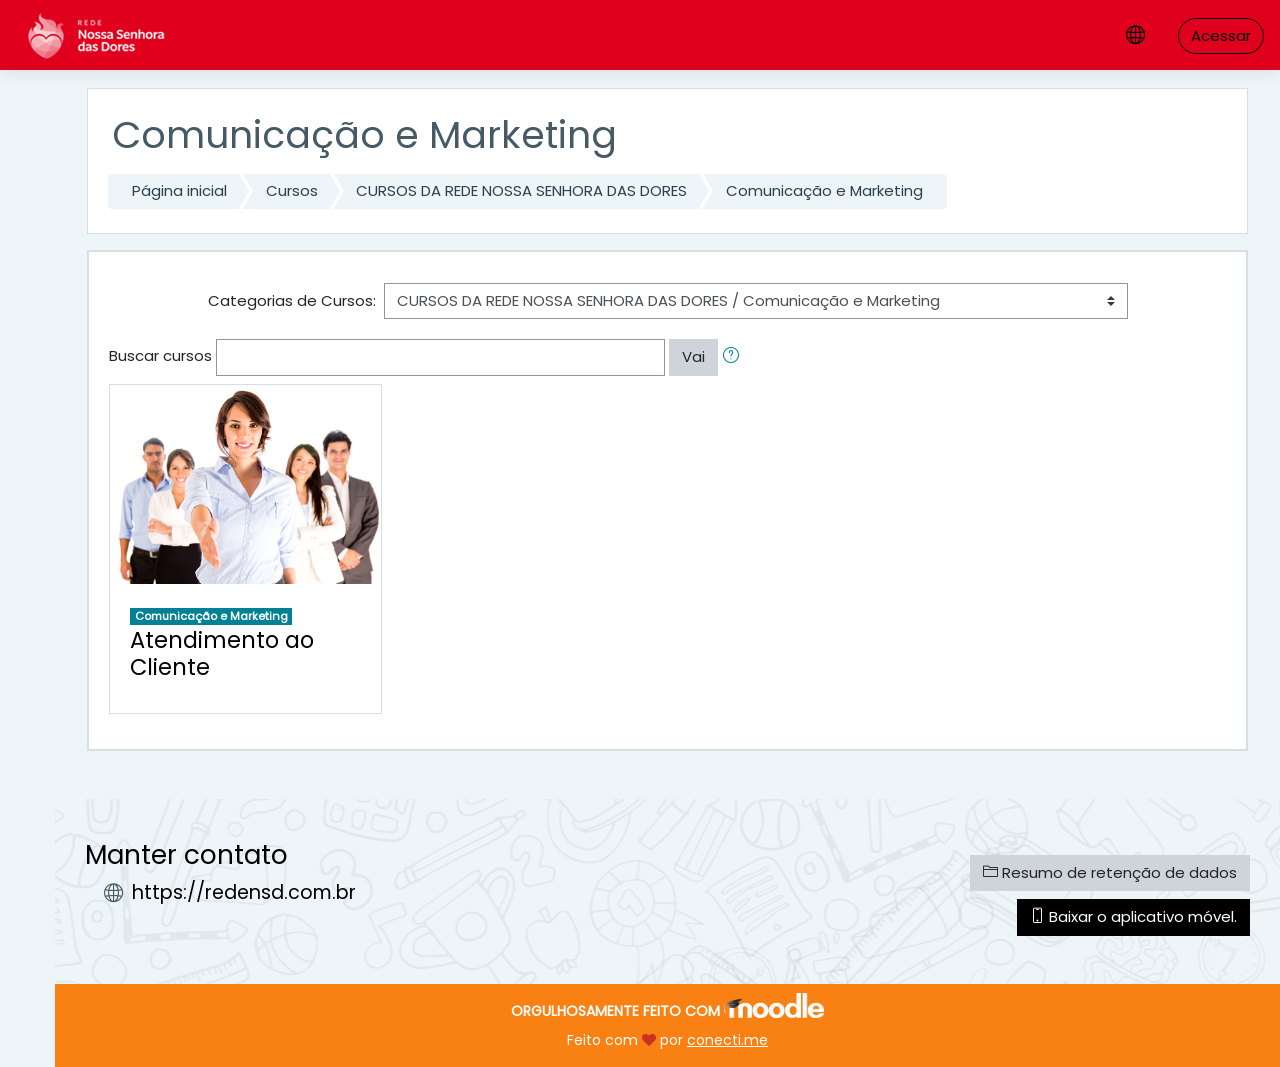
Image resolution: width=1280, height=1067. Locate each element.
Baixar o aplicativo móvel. (1133, 916)
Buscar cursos (160, 355)
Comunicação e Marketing (824, 190)
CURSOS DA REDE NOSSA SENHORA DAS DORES (521, 190)
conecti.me (727, 1040)
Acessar (1221, 35)
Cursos (292, 190)
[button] (735, 357)
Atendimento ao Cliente (222, 653)
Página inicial (179, 190)
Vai (693, 356)
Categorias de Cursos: (292, 300)
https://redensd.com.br (244, 892)
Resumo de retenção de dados (1110, 872)
